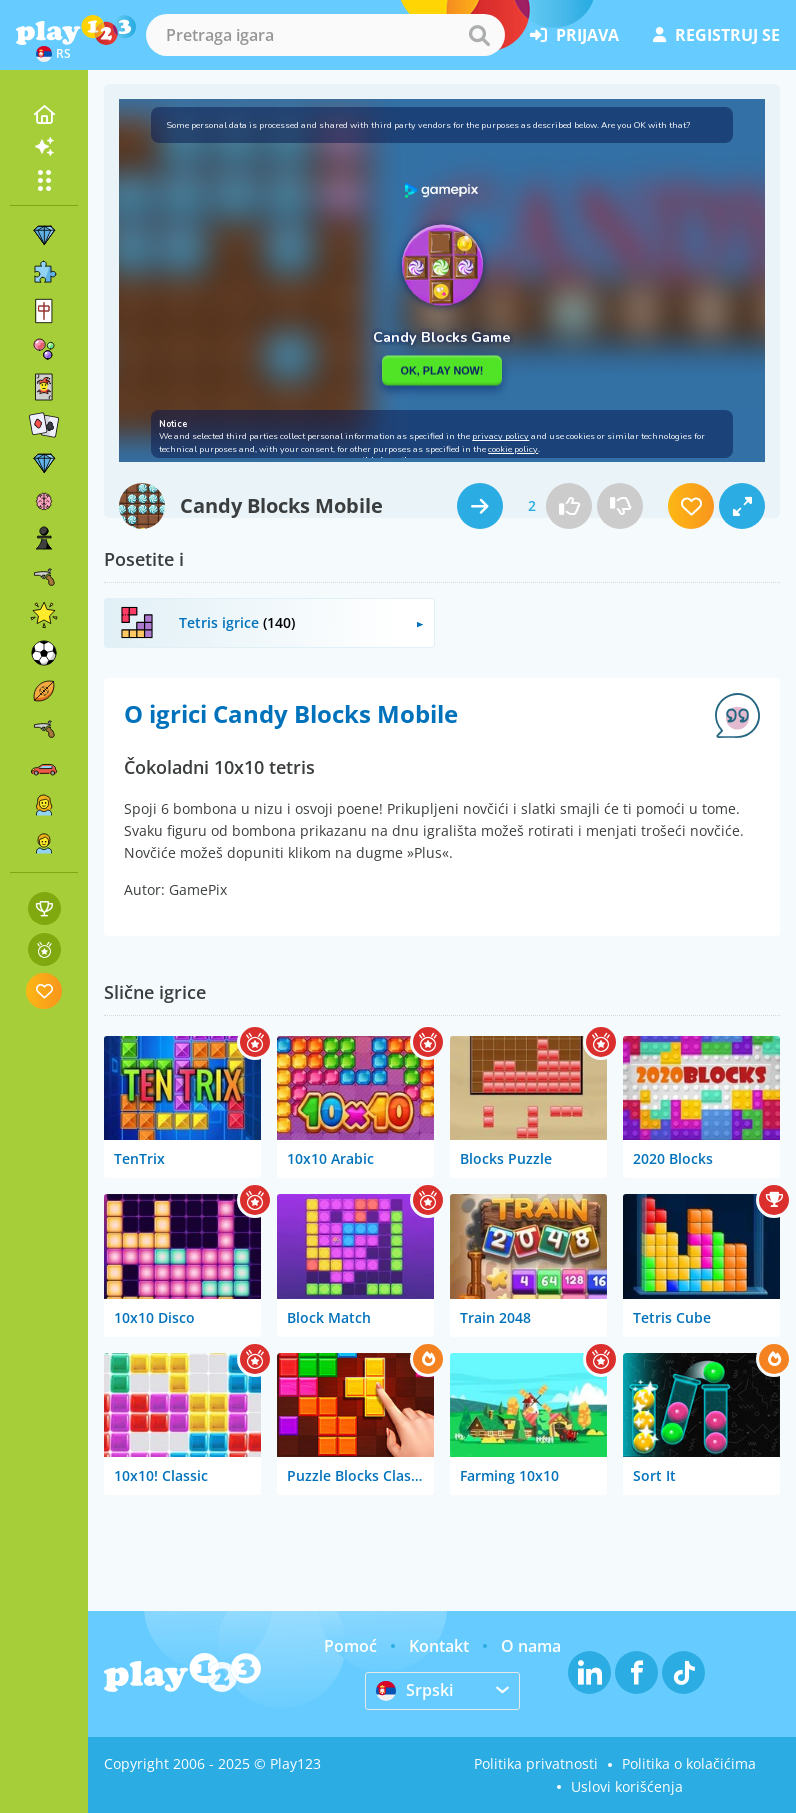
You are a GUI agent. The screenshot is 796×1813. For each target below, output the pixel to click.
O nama (531, 1646)
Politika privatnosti (536, 1763)
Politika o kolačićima (689, 1763)
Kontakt (439, 1646)
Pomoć (350, 1646)
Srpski (414, 1690)
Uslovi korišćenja (627, 1786)
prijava (574, 35)
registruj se (716, 35)
